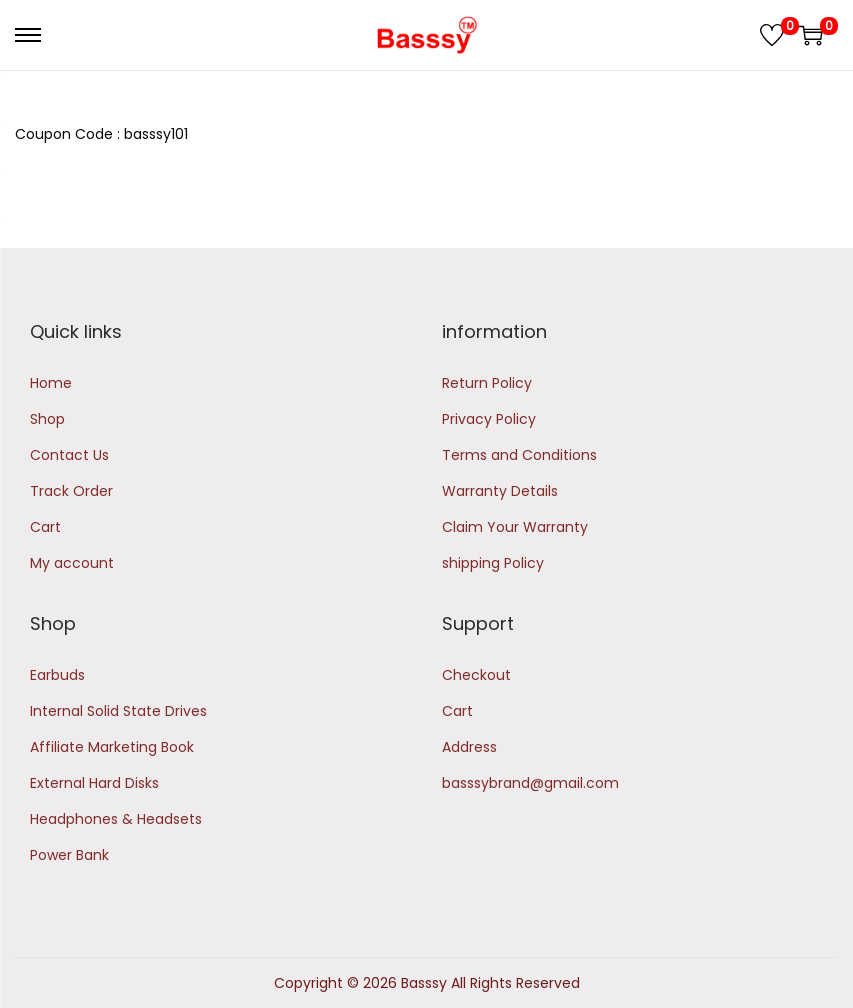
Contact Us (69, 455)
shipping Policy (493, 563)
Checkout (476, 675)
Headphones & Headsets (116, 819)
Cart (45, 527)
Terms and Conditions (519, 455)
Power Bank (69, 855)
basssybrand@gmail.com (530, 783)
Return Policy (487, 383)
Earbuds (57, 675)
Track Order (71, 491)
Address (469, 747)
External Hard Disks (94, 783)
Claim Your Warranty (515, 527)
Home (51, 383)
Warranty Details (500, 491)
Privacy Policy (489, 419)
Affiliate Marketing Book (112, 747)
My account (72, 563)
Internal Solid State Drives (118, 711)
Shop (47, 419)
